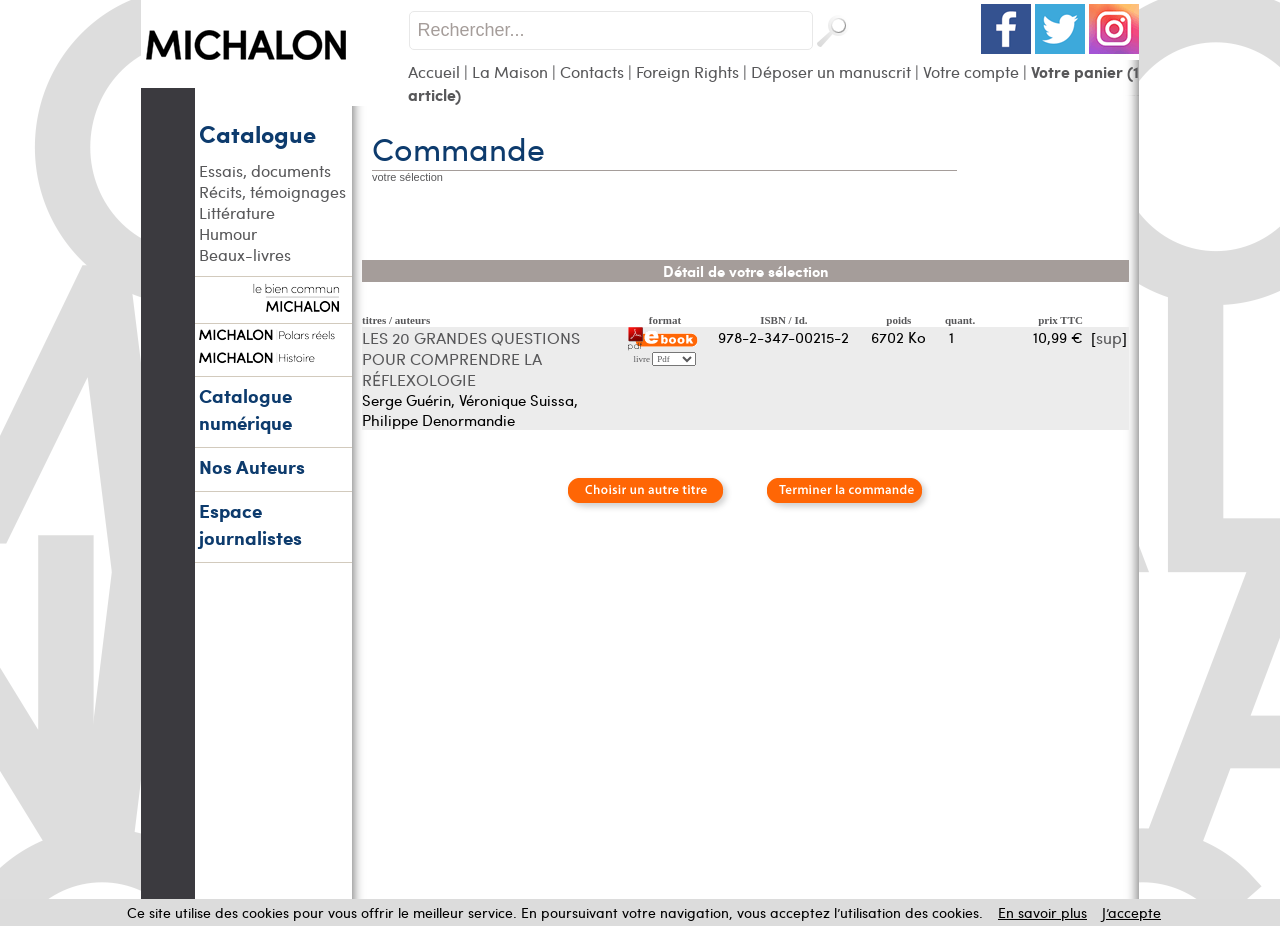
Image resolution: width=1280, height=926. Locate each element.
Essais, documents (265, 170)
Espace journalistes (250, 524)
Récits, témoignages (272, 191)
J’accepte (1131, 912)
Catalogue (257, 133)
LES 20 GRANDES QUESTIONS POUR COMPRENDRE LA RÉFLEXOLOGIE (471, 358)
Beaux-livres (245, 254)
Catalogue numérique (245, 409)
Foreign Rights (687, 71)
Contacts (592, 71)
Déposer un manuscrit (831, 71)
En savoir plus (1042, 912)
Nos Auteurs (252, 466)
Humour (228, 233)
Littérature (237, 212)
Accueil (434, 71)
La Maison (510, 71)
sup (1109, 337)
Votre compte (971, 71)
